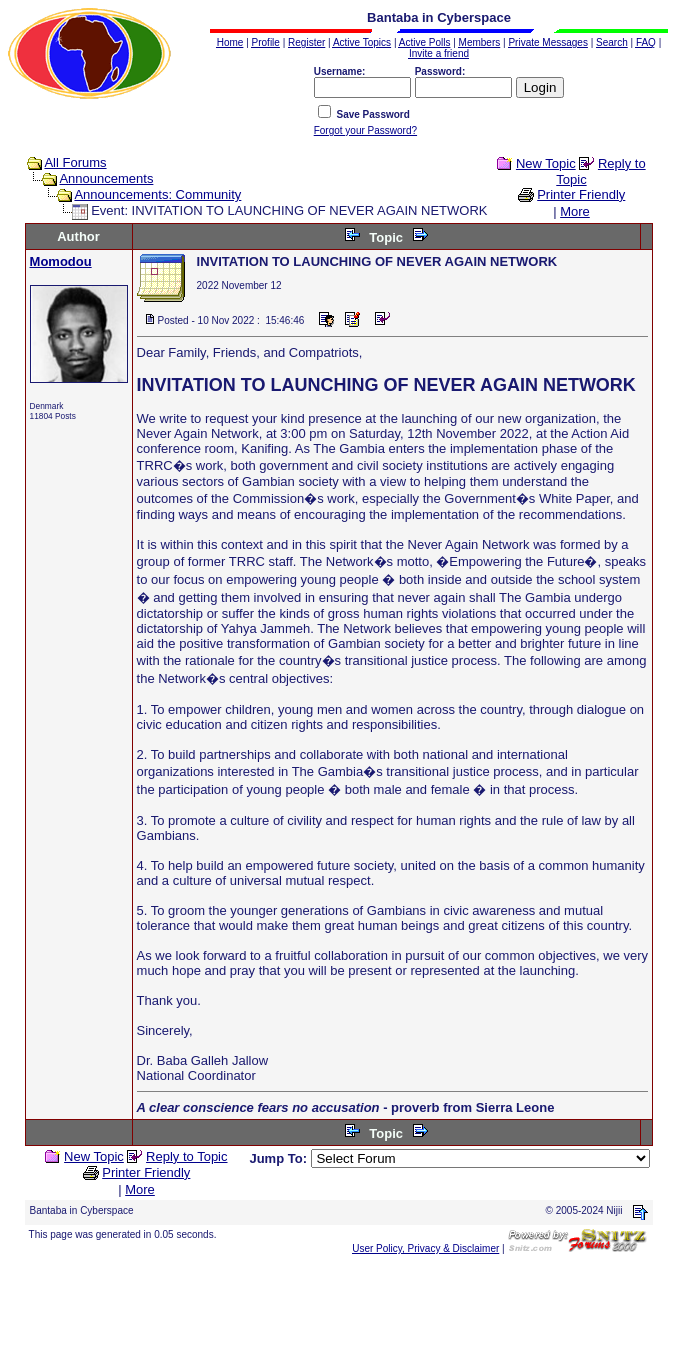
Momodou (61, 261)
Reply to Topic (186, 1156)
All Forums (75, 162)
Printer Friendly (581, 194)
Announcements (106, 178)
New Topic (546, 163)
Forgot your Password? (365, 130)
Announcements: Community (157, 194)
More (575, 211)
